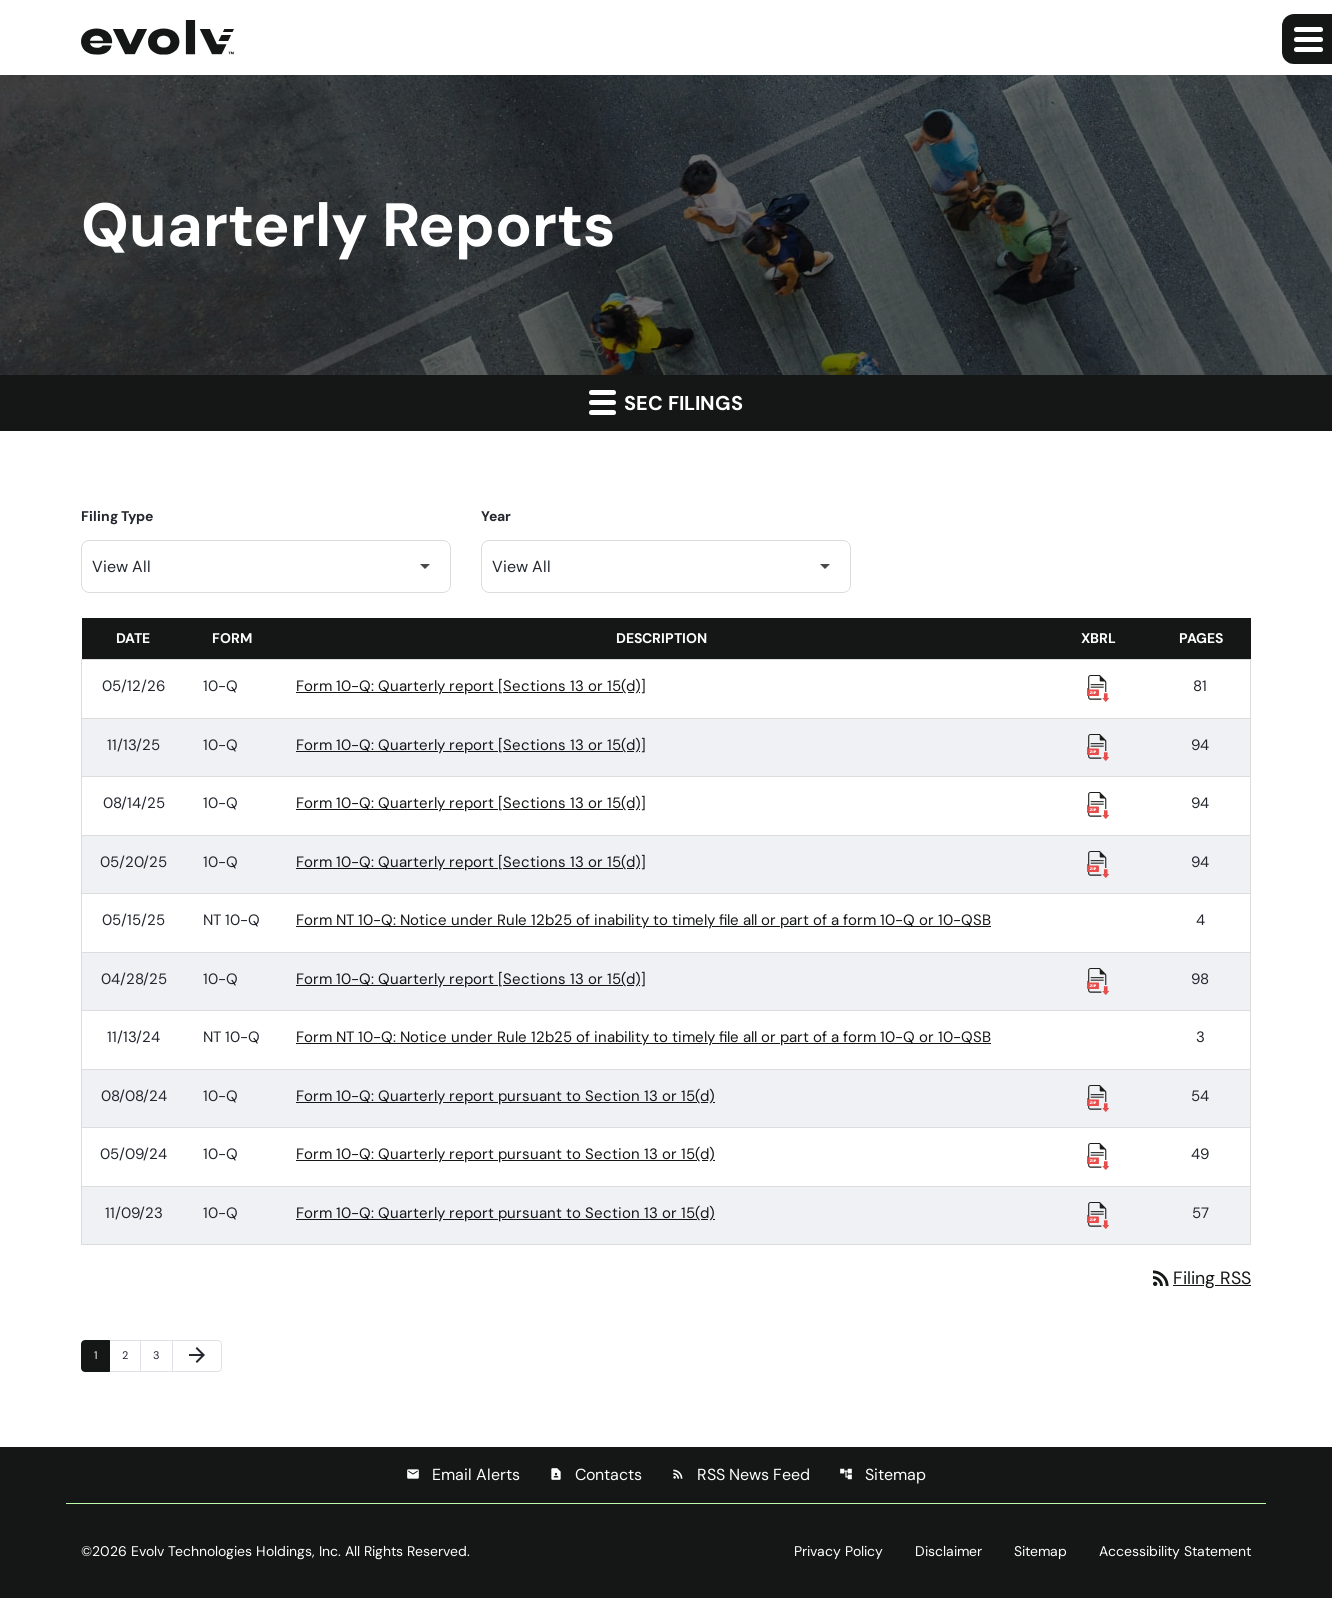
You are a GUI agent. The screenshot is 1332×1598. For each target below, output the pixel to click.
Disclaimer (948, 1551)
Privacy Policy (838, 1551)
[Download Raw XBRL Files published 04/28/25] (1098, 980)
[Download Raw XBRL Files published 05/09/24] (1098, 1155)
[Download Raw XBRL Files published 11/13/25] (1098, 746)
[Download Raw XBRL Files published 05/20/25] (1098, 863)
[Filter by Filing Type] (266, 566)
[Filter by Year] (666, 566)
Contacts (595, 1474)
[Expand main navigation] (1307, 39)
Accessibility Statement (1175, 1551)
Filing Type (117, 516)
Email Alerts (463, 1474)
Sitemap (882, 1474)
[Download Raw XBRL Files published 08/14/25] (1098, 804)
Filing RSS (1200, 1278)
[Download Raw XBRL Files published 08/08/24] (1098, 1097)
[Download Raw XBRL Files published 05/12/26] (1098, 687)
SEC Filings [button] (666, 402)
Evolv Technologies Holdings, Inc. (236, 1551)
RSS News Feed (740, 1474)
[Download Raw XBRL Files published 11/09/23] (1098, 1214)
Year (496, 516)
